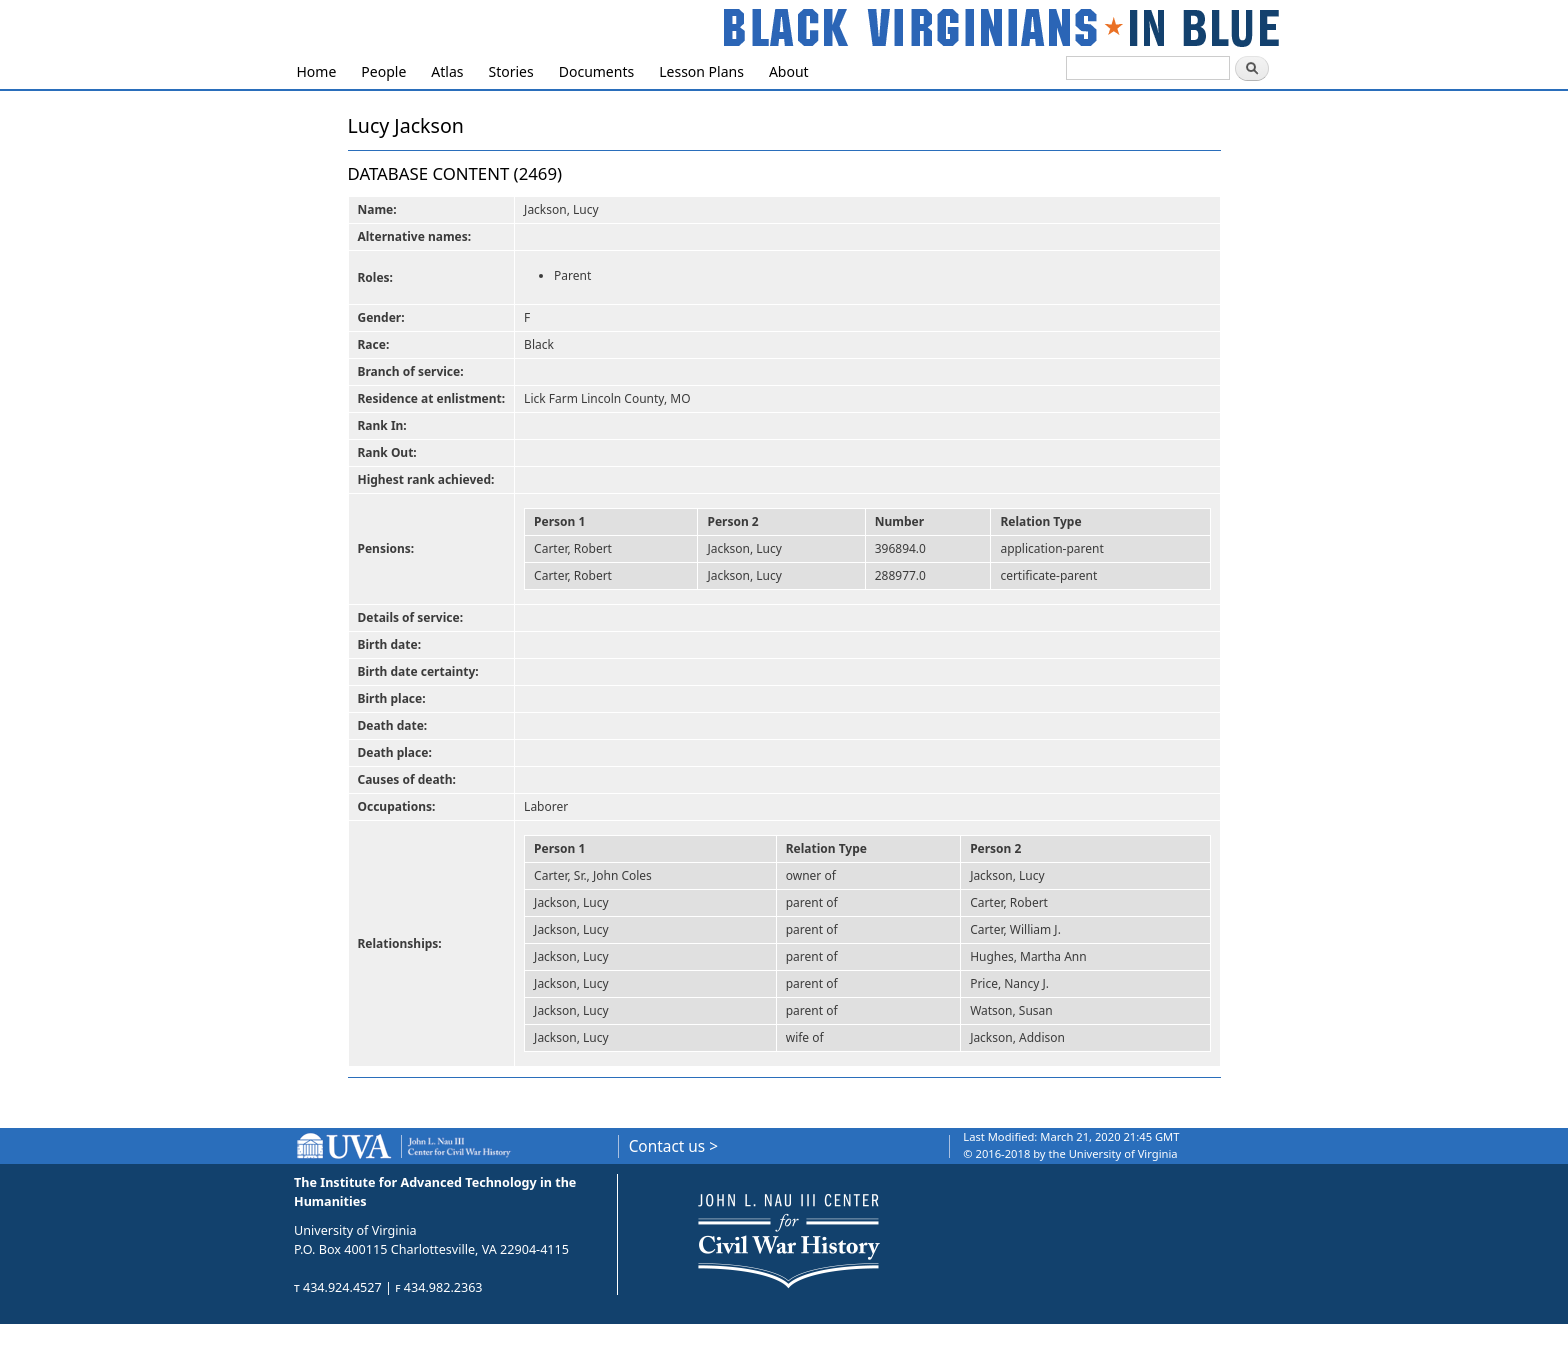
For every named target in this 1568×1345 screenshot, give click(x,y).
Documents (596, 71)
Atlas (447, 71)
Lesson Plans (701, 71)
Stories (511, 71)
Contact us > (673, 1146)
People (383, 71)
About (789, 71)
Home (317, 71)
